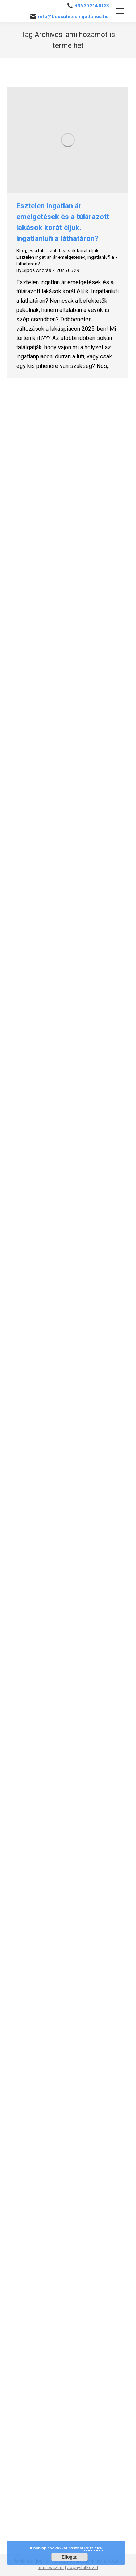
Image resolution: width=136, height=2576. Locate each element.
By (33, 270)
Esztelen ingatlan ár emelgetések (50, 257)
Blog (21, 250)
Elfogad (70, 2557)
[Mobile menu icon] (120, 11)
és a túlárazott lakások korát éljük (63, 250)
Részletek (93, 2548)
